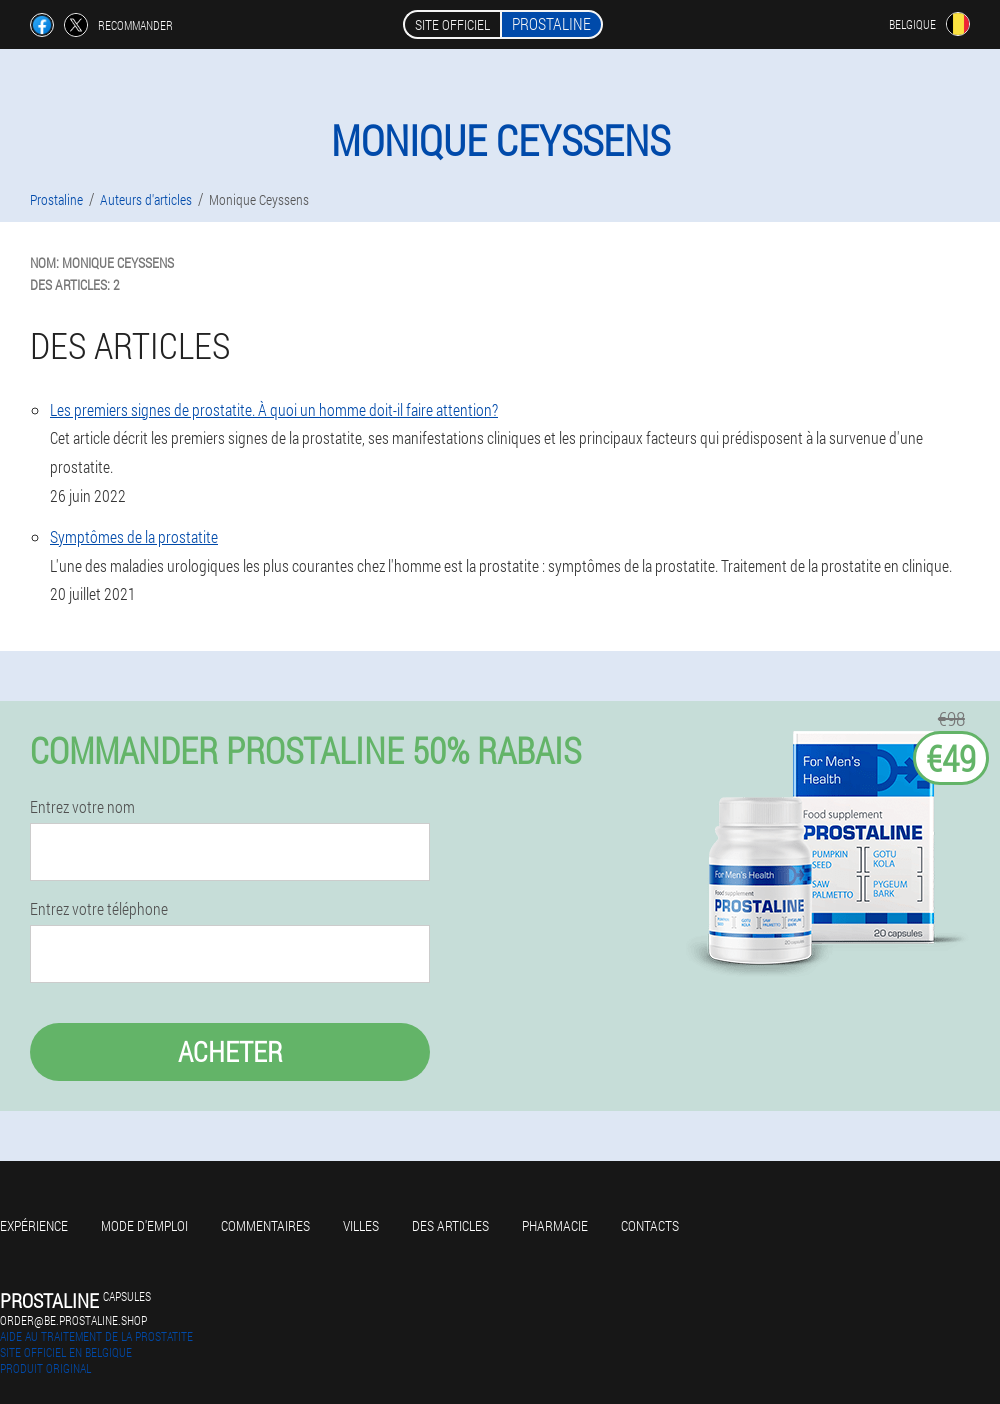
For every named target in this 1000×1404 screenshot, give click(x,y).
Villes (361, 1225)
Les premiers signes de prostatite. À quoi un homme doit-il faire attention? (274, 409)
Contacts (650, 1225)
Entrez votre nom (82, 807)
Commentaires (265, 1225)
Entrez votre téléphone (99, 909)
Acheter (230, 1051)
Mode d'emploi (144, 1225)
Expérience (34, 1225)
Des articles (450, 1225)
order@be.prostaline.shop (73, 1320)
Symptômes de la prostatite (134, 536)
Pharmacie (555, 1225)
